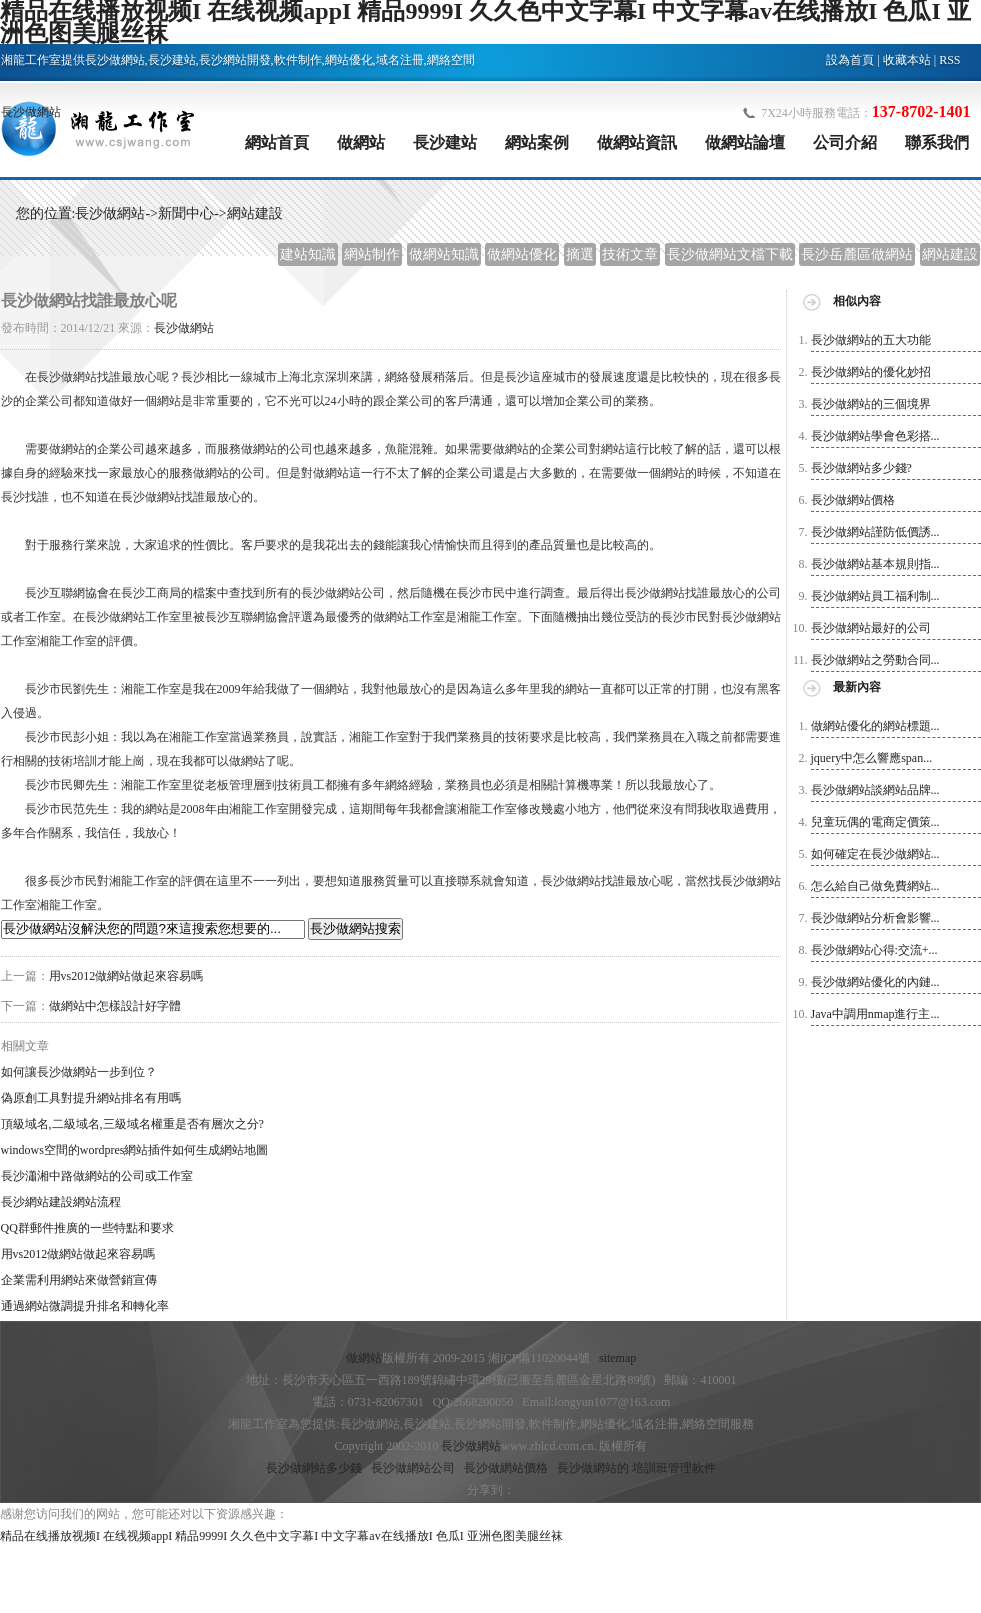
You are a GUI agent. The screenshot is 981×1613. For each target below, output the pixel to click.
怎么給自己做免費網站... (875, 886)
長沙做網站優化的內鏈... (875, 982)
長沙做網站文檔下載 (730, 254)
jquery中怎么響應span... (872, 758)
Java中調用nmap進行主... (875, 1014)
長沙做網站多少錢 (314, 1468)
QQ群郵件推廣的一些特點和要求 (87, 1228)
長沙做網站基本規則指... (875, 564)
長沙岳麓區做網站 (857, 254)
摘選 (580, 254)
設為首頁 (850, 60)
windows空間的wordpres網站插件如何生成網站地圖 (135, 1150)
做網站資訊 (637, 142)
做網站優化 (522, 254)
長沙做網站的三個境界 (871, 404)
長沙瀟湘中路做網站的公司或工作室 (97, 1176)
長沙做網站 (31, 112)
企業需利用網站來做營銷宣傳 (79, 1280)
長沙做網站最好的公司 (871, 628)
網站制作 (372, 254)
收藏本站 (907, 60)
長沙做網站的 (593, 1468)
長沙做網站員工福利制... (875, 596)
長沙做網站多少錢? (861, 468)
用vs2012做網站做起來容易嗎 (126, 976)
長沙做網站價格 (853, 500)
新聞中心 (186, 213)
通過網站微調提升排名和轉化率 (85, 1306)
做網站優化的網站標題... (875, 726)
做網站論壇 (745, 142)
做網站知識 (444, 254)
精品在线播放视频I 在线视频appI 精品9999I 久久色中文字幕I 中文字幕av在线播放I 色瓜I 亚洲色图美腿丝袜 (281, 1536)
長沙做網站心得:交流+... (874, 950)
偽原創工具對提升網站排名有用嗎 (91, 1098)
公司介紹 (845, 142)
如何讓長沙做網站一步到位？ (79, 1072)
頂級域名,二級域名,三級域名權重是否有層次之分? (132, 1124)
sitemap (617, 1358)
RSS (949, 60)
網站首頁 (277, 142)
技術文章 (630, 254)
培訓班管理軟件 (674, 1468)
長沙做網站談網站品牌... (875, 790)
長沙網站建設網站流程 (61, 1202)
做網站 (361, 142)
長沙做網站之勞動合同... (875, 660)
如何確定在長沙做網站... (875, 854)
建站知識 (308, 254)
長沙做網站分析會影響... (875, 918)
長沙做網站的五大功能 (871, 340)
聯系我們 (937, 142)
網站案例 (537, 142)
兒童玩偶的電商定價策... (875, 822)
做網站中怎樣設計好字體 (115, 1006)
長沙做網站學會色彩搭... (875, 436)
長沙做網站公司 (413, 1468)
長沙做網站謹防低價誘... (875, 532)
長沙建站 (445, 142)
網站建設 (255, 213)
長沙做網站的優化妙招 (871, 372)
